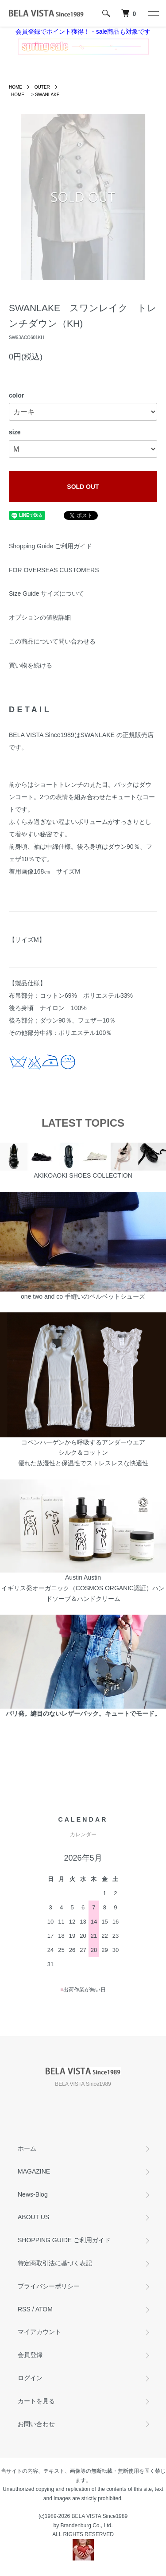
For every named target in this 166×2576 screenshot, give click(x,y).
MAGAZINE (34, 2171)
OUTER (42, 87)
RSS (24, 2309)
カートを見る (36, 2400)
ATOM (44, 2309)
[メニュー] (152, 13)
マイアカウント (39, 2331)
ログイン (30, 2377)
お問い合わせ (36, 2424)
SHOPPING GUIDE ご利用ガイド (64, 2240)
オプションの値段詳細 (40, 617)
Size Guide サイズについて (46, 593)
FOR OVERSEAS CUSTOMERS (54, 570)
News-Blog (33, 2194)
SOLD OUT (83, 486)
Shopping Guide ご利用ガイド (50, 546)
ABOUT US (33, 2217)
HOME (15, 87)
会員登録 (30, 2354)
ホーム (27, 2148)
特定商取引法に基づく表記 (55, 2263)
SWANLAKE (47, 94)
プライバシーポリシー (49, 2286)
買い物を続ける (30, 665)
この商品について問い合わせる (52, 641)
